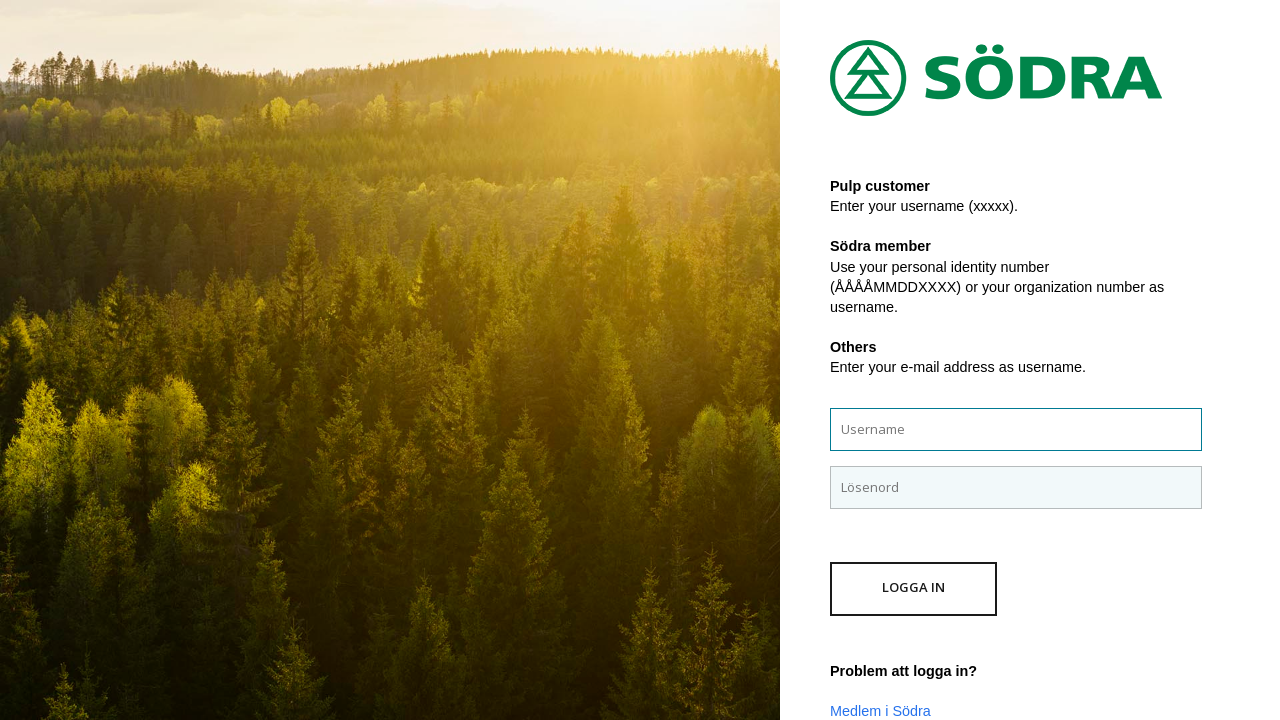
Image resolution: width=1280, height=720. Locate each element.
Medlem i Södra (880, 711)
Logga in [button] (913, 587)
